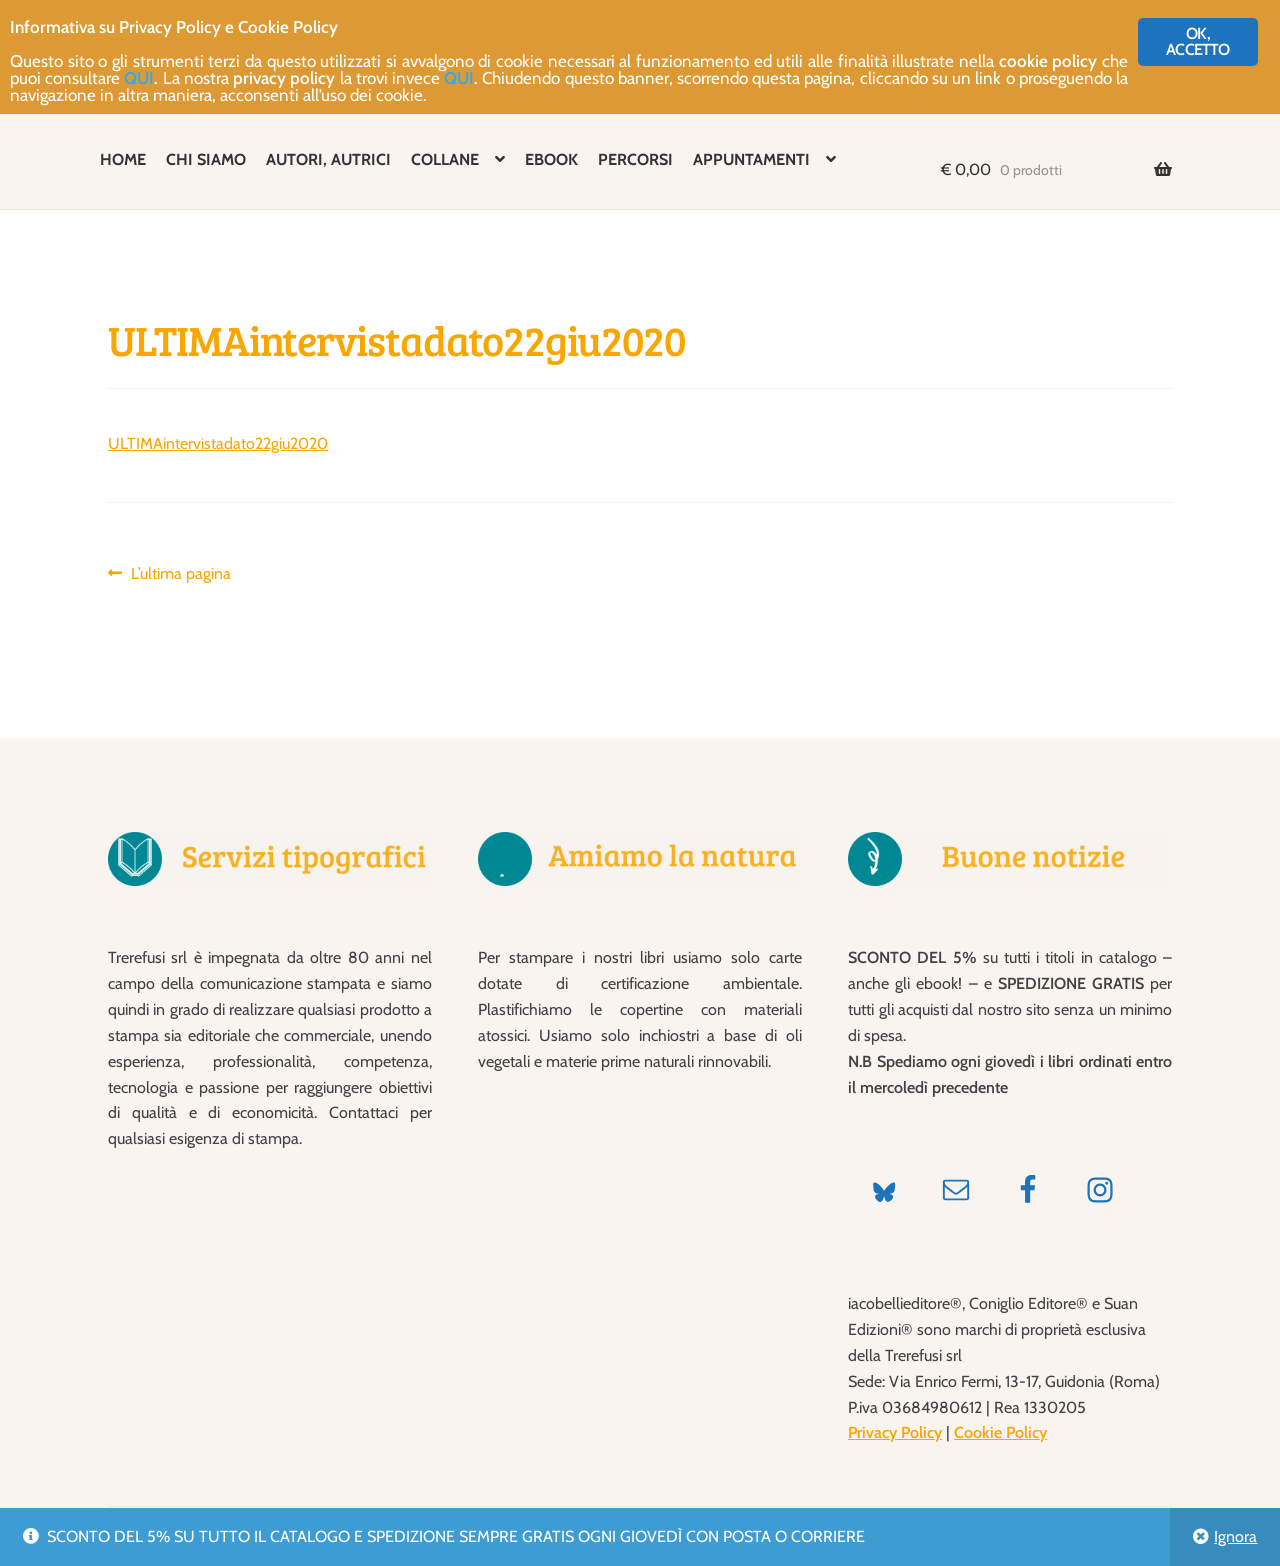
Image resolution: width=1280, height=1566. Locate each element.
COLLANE (445, 159)
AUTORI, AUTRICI (328, 159)
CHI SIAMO (206, 159)
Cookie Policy (1000, 1432)
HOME (123, 159)
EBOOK (551, 159)
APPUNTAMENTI (751, 159)
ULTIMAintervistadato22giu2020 (218, 443)
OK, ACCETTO (1197, 41)
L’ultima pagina (180, 574)
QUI (139, 78)
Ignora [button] (1235, 1536)
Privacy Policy (895, 1432)
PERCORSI (635, 159)
